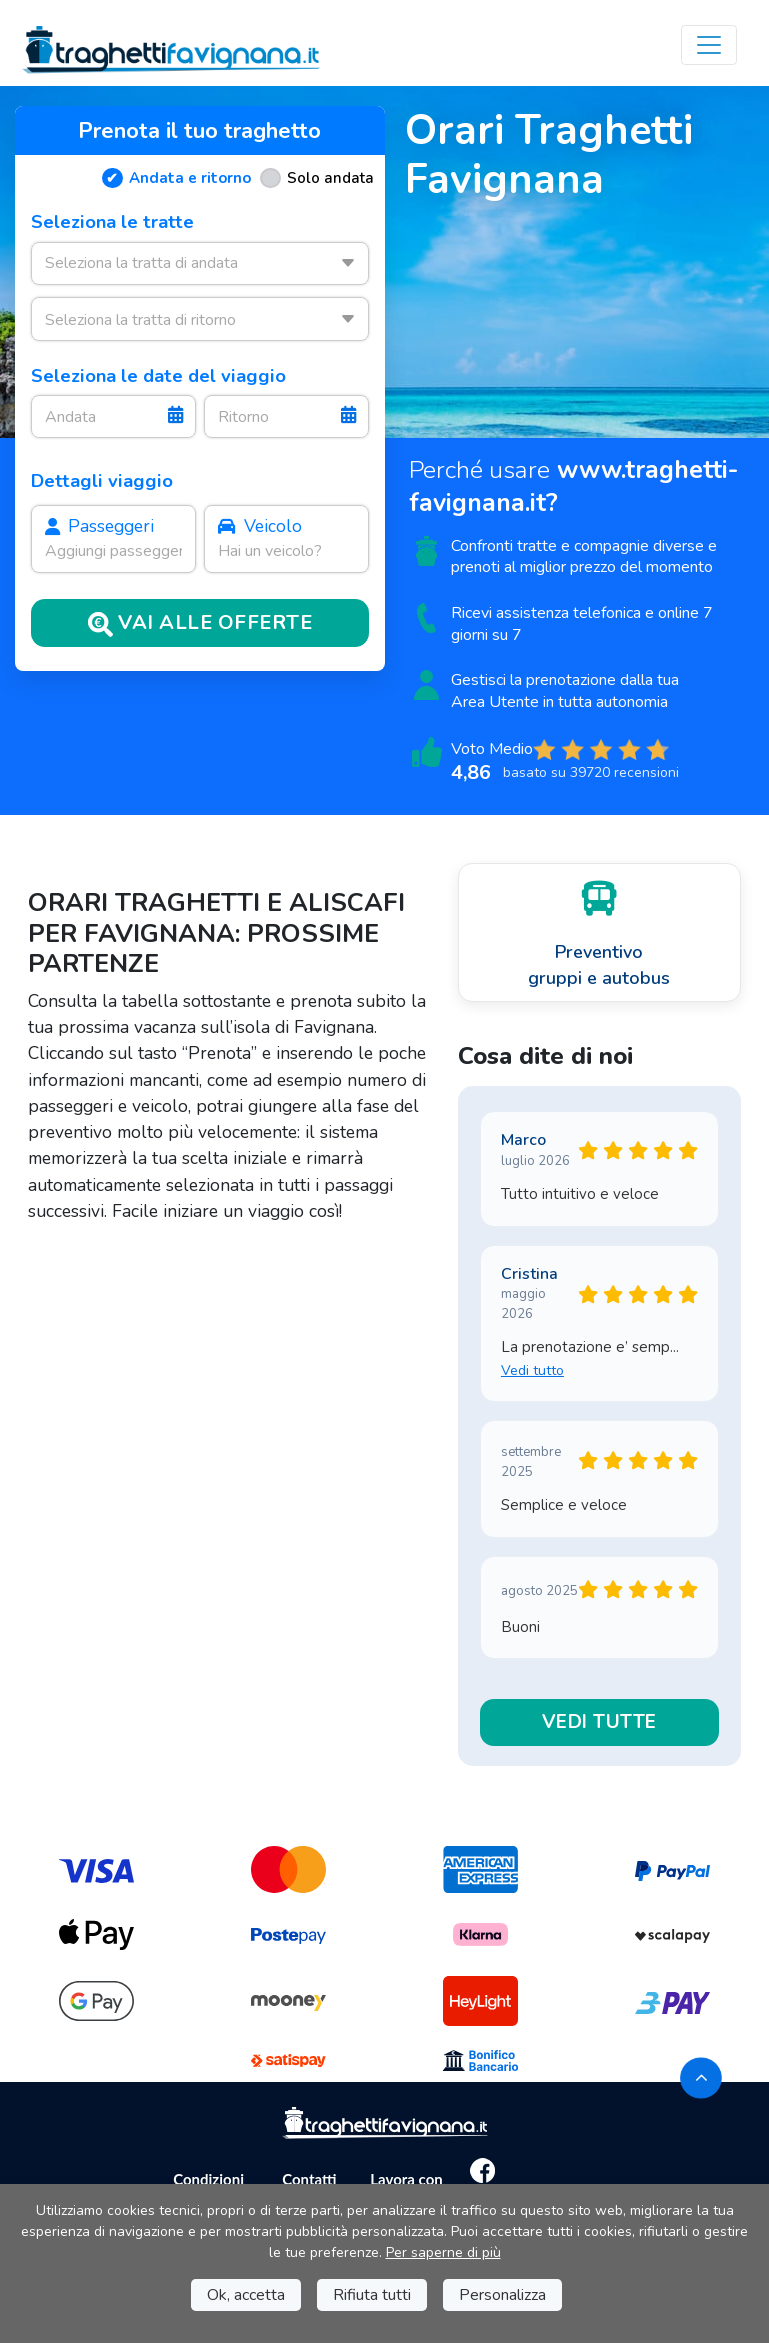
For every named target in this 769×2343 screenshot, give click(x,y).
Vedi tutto (532, 1370)
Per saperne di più (443, 2252)
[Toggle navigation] (709, 45)
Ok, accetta (246, 2295)
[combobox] (200, 263)
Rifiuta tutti (372, 2295)
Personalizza (502, 2295)
